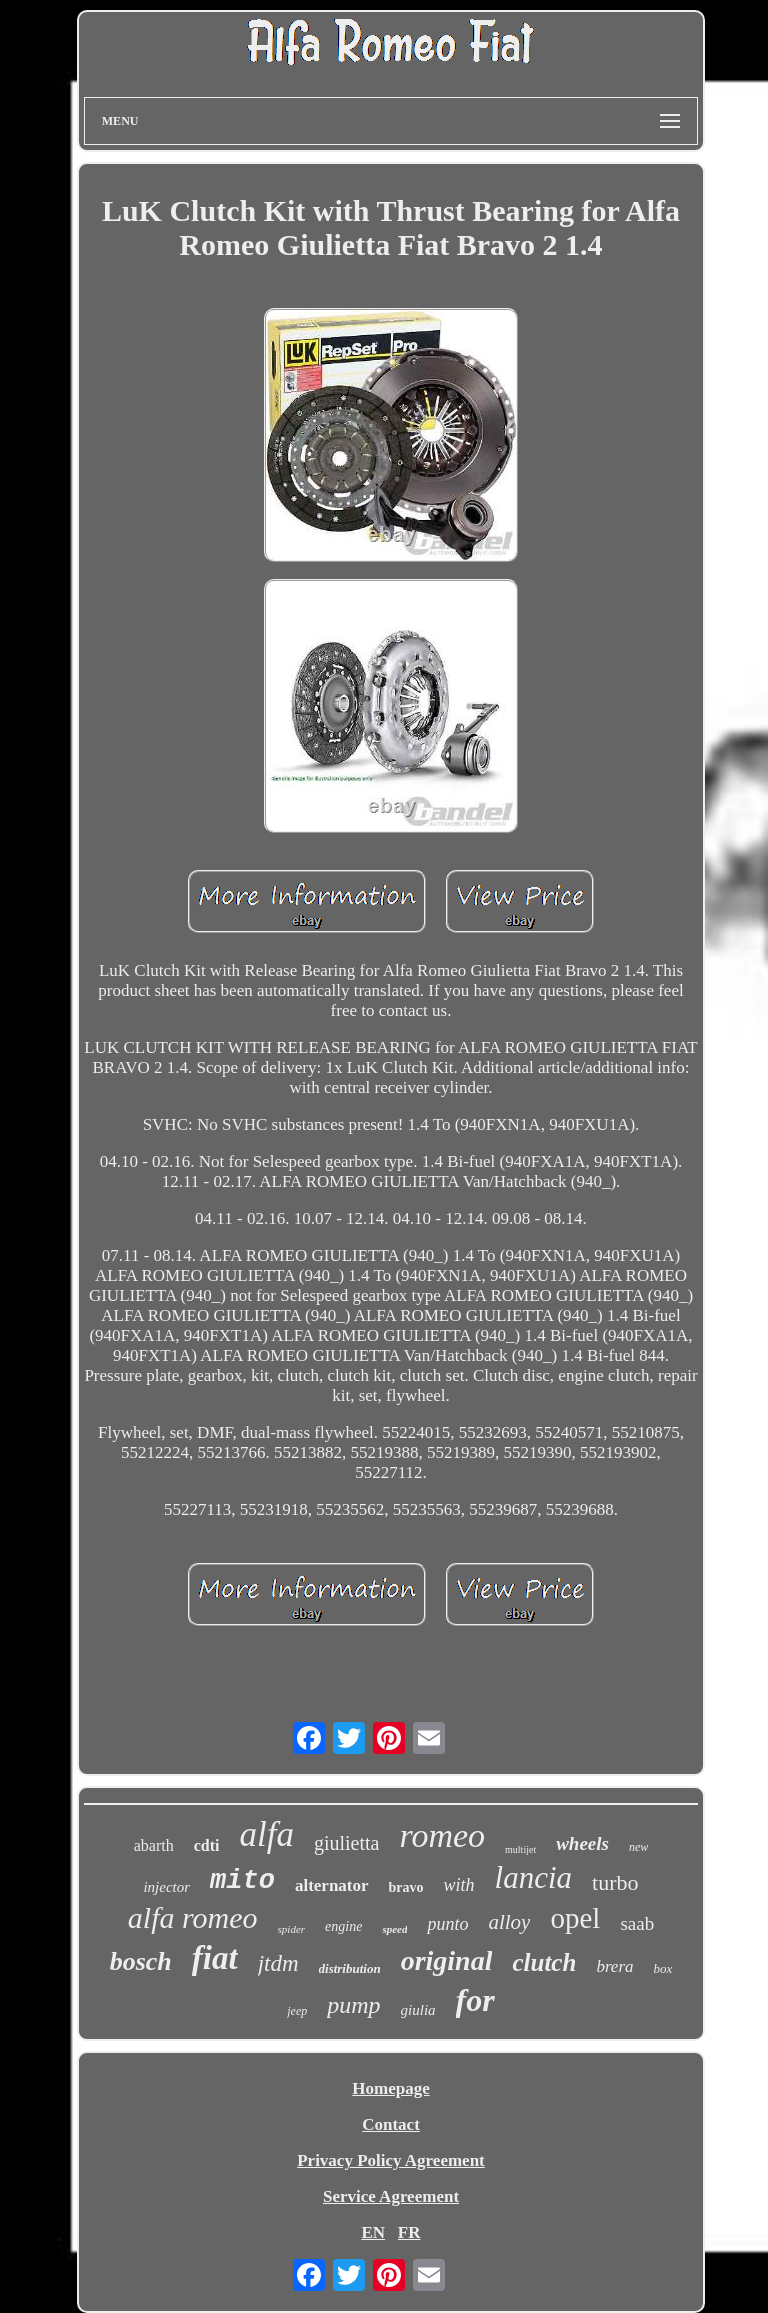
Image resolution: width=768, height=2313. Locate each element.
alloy (509, 1922)
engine (343, 1926)
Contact (391, 2124)
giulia (418, 2010)
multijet (520, 1849)
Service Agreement (391, 2196)
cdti (207, 1845)
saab (637, 1923)
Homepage (390, 2088)
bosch (141, 1961)
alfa (266, 1834)
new (638, 1847)
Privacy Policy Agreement (391, 2160)
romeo (442, 1835)
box (663, 1968)
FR (409, 2232)
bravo (406, 1887)
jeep (297, 2011)
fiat (215, 1958)
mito (242, 1881)
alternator (332, 1885)
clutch (544, 1962)
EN (373, 2232)
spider (292, 1929)
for (475, 2000)
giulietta (347, 1843)
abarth (154, 1845)
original (447, 1960)
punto (447, 1924)
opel (575, 1918)
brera (614, 1966)
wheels (582, 1843)
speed (394, 1929)
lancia (534, 1877)
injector (166, 1887)
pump (353, 2005)
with (459, 1885)
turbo (615, 1882)
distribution (350, 1968)
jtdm (278, 1963)
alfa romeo (193, 1917)
